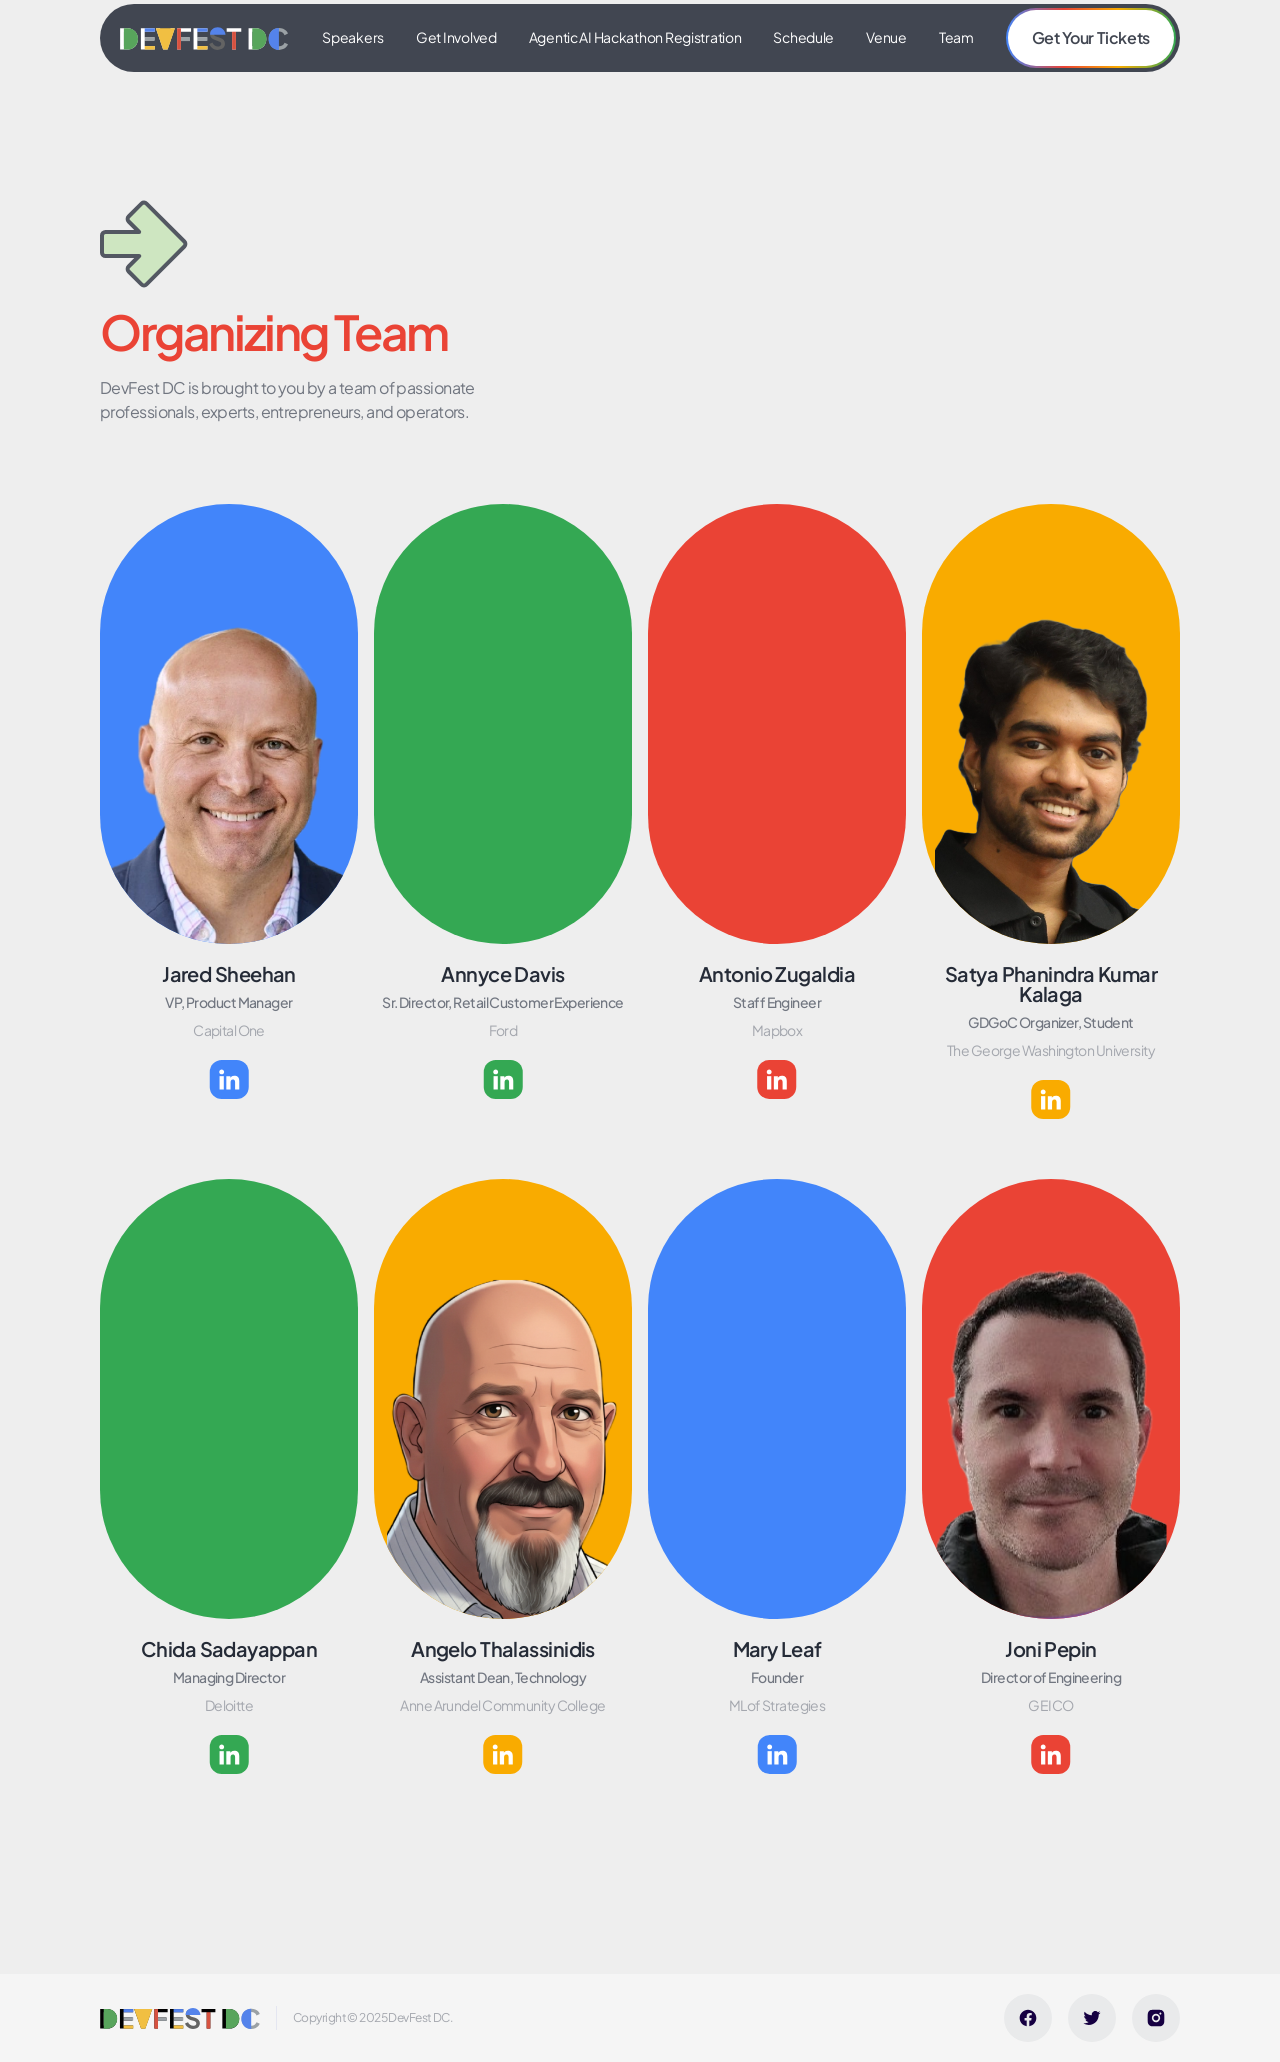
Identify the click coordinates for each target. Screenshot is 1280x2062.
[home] (204, 38)
